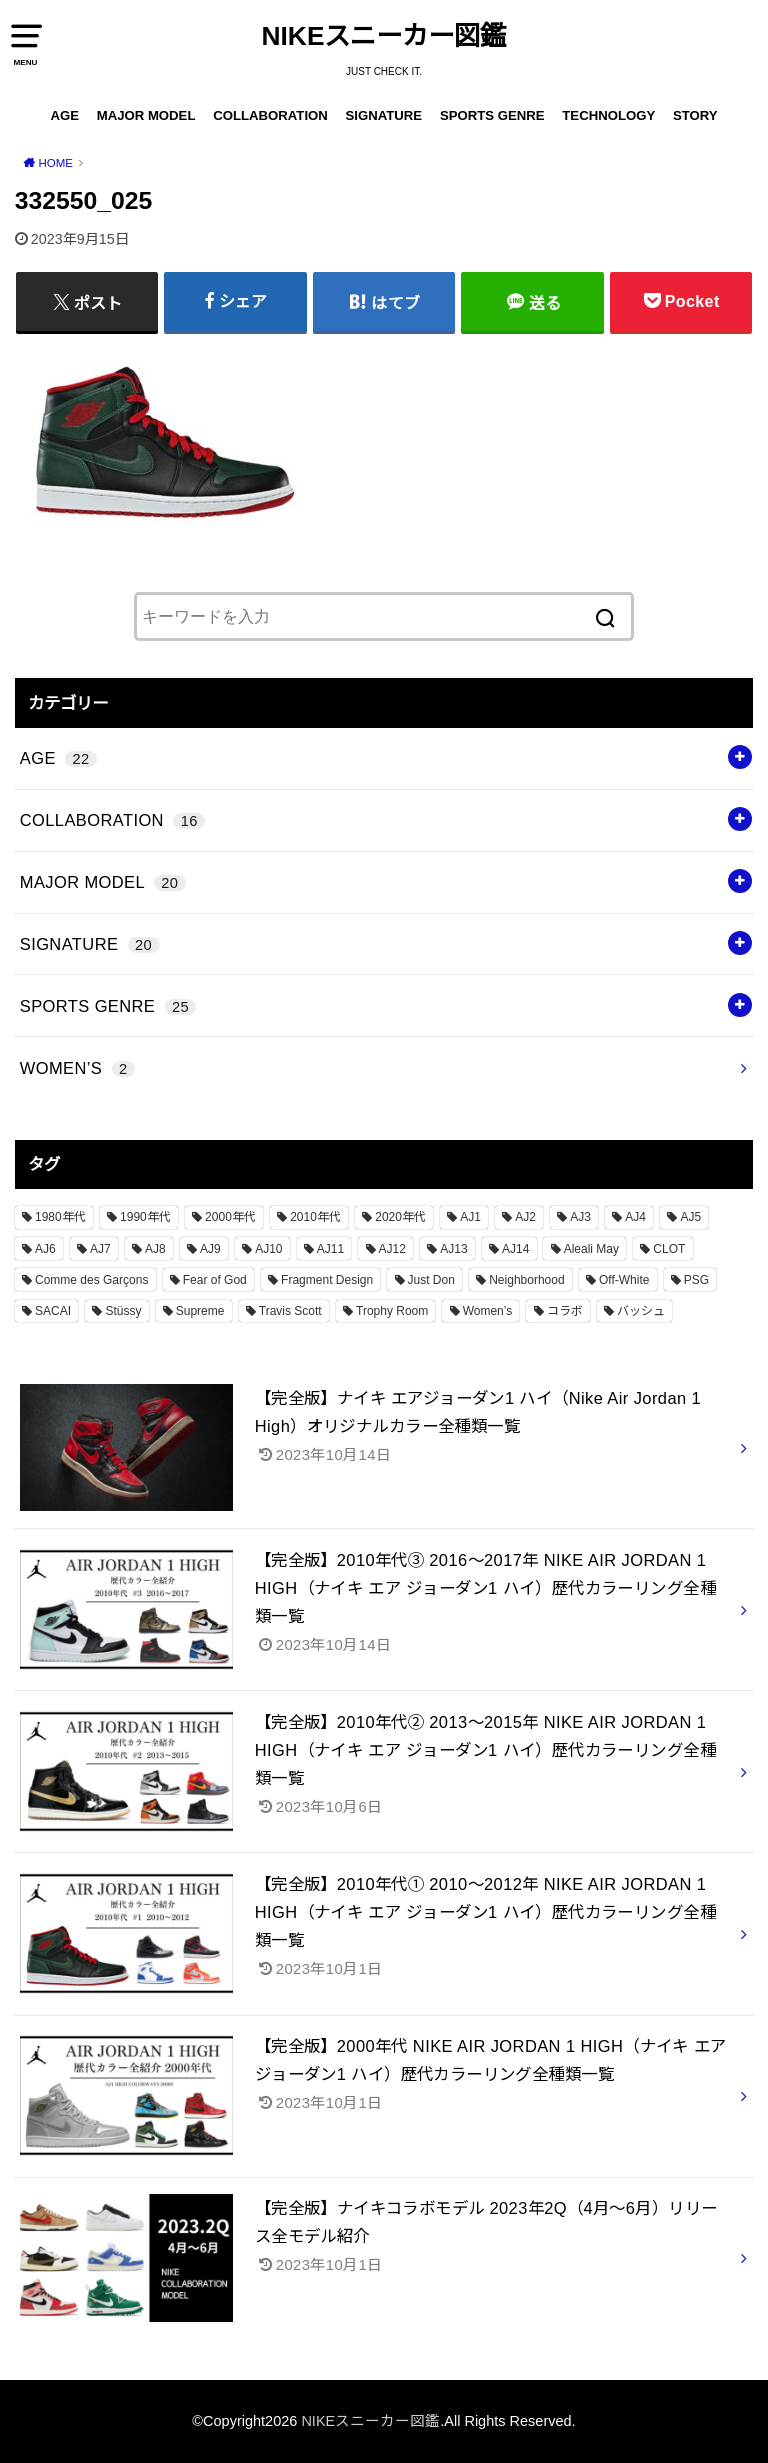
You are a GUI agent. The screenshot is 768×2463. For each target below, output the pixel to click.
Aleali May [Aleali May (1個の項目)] (591, 1249)
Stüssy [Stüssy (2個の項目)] (123, 1311)
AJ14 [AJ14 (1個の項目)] (515, 1249)
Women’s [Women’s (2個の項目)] (488, 1311)
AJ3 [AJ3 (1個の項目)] (580, 1217)
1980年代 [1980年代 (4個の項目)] (60, 1217)
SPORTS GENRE (492, 115)
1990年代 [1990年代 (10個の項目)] (145, 1217)
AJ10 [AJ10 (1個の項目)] (268, 1249)
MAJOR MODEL (146, 115)
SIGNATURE (384, 115)
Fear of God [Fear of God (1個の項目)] (215, 1280)
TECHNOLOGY (608, 115)
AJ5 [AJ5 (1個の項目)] (690, 1217)
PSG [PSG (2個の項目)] (696, 1280)
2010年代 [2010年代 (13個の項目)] (315, 1217)
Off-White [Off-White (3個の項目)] (624, 1280)
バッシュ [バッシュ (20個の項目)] (641, 1311)
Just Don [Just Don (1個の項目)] (431, 1280)
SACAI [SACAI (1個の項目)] (53, 1311)
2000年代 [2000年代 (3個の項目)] (230, 1217)
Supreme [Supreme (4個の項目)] (200, 1311)
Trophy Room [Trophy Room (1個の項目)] (392, 1311)
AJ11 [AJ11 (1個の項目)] (330, 1249)
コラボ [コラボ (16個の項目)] (565, 1311)
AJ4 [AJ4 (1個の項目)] (635, 1217)
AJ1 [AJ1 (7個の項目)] (470, 1217)
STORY (695, 115)
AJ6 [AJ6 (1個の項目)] (45, 1249)
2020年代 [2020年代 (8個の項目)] (400, 1217)
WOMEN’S (77, 1068)
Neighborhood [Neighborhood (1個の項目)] (526, 1280)
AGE (64, 115)
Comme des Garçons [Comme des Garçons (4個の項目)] (91, 1280)
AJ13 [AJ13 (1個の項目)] (453, 1249)
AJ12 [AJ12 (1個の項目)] (392, 1249)
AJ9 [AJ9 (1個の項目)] (210, 1249)
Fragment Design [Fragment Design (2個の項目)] (327, 1280)
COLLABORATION (270, 115)
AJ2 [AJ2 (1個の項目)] (525, 1217)
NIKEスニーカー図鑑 (384, 36)
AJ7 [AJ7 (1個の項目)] (100, 1249)
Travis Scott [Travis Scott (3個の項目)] (290, 1311)
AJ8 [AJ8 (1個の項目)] (155, 1249)
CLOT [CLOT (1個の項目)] (669, 1249)
